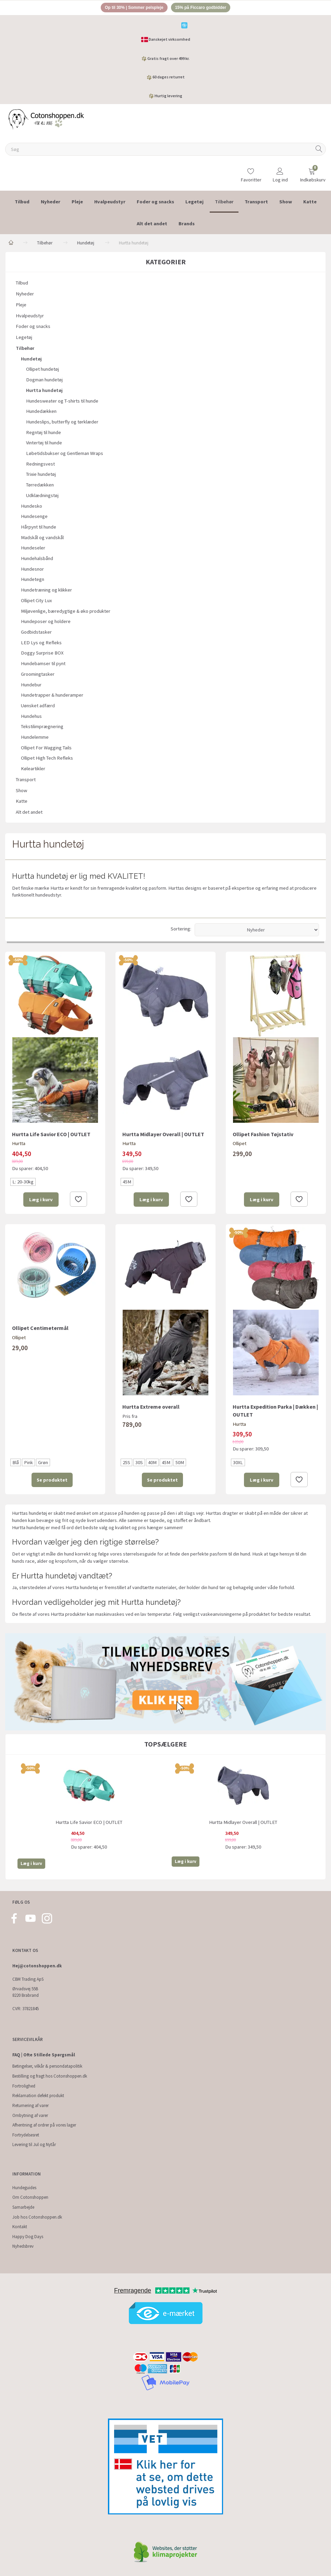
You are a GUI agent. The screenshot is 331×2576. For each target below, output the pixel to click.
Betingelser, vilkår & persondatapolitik (47, 2066)
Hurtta (18, 1145)
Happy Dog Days (27, 2236)
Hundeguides (24, 2188)
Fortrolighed (23, 2086)
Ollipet (239, 1145)
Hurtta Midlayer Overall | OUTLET (163, 1135)
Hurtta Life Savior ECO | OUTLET (51, 1135)
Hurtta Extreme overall (151, 1407)
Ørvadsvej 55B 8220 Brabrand (25, 1992)
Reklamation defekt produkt (38, 2096)
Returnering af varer (30, 2105)
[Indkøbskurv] (312, 173)
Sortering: (181, 930)
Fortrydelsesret (25, 2135)
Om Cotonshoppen (30, 2197)
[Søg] (319, 150)
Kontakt (19, 2227)
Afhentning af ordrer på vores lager (44, 2125)
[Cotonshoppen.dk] (46, 120)
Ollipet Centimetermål (40, 1328)
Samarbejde (23, 2207)
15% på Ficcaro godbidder (204, 8)
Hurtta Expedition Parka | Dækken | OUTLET (275, 1411)
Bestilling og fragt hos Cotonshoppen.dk (49, 2076)
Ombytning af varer (30, 2115)
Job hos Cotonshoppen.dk (37, 2217)
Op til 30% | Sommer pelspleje (131, 8)
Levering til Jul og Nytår (34, 2145)
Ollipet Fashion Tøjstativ (263, 1135)
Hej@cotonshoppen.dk (37, 1966)
